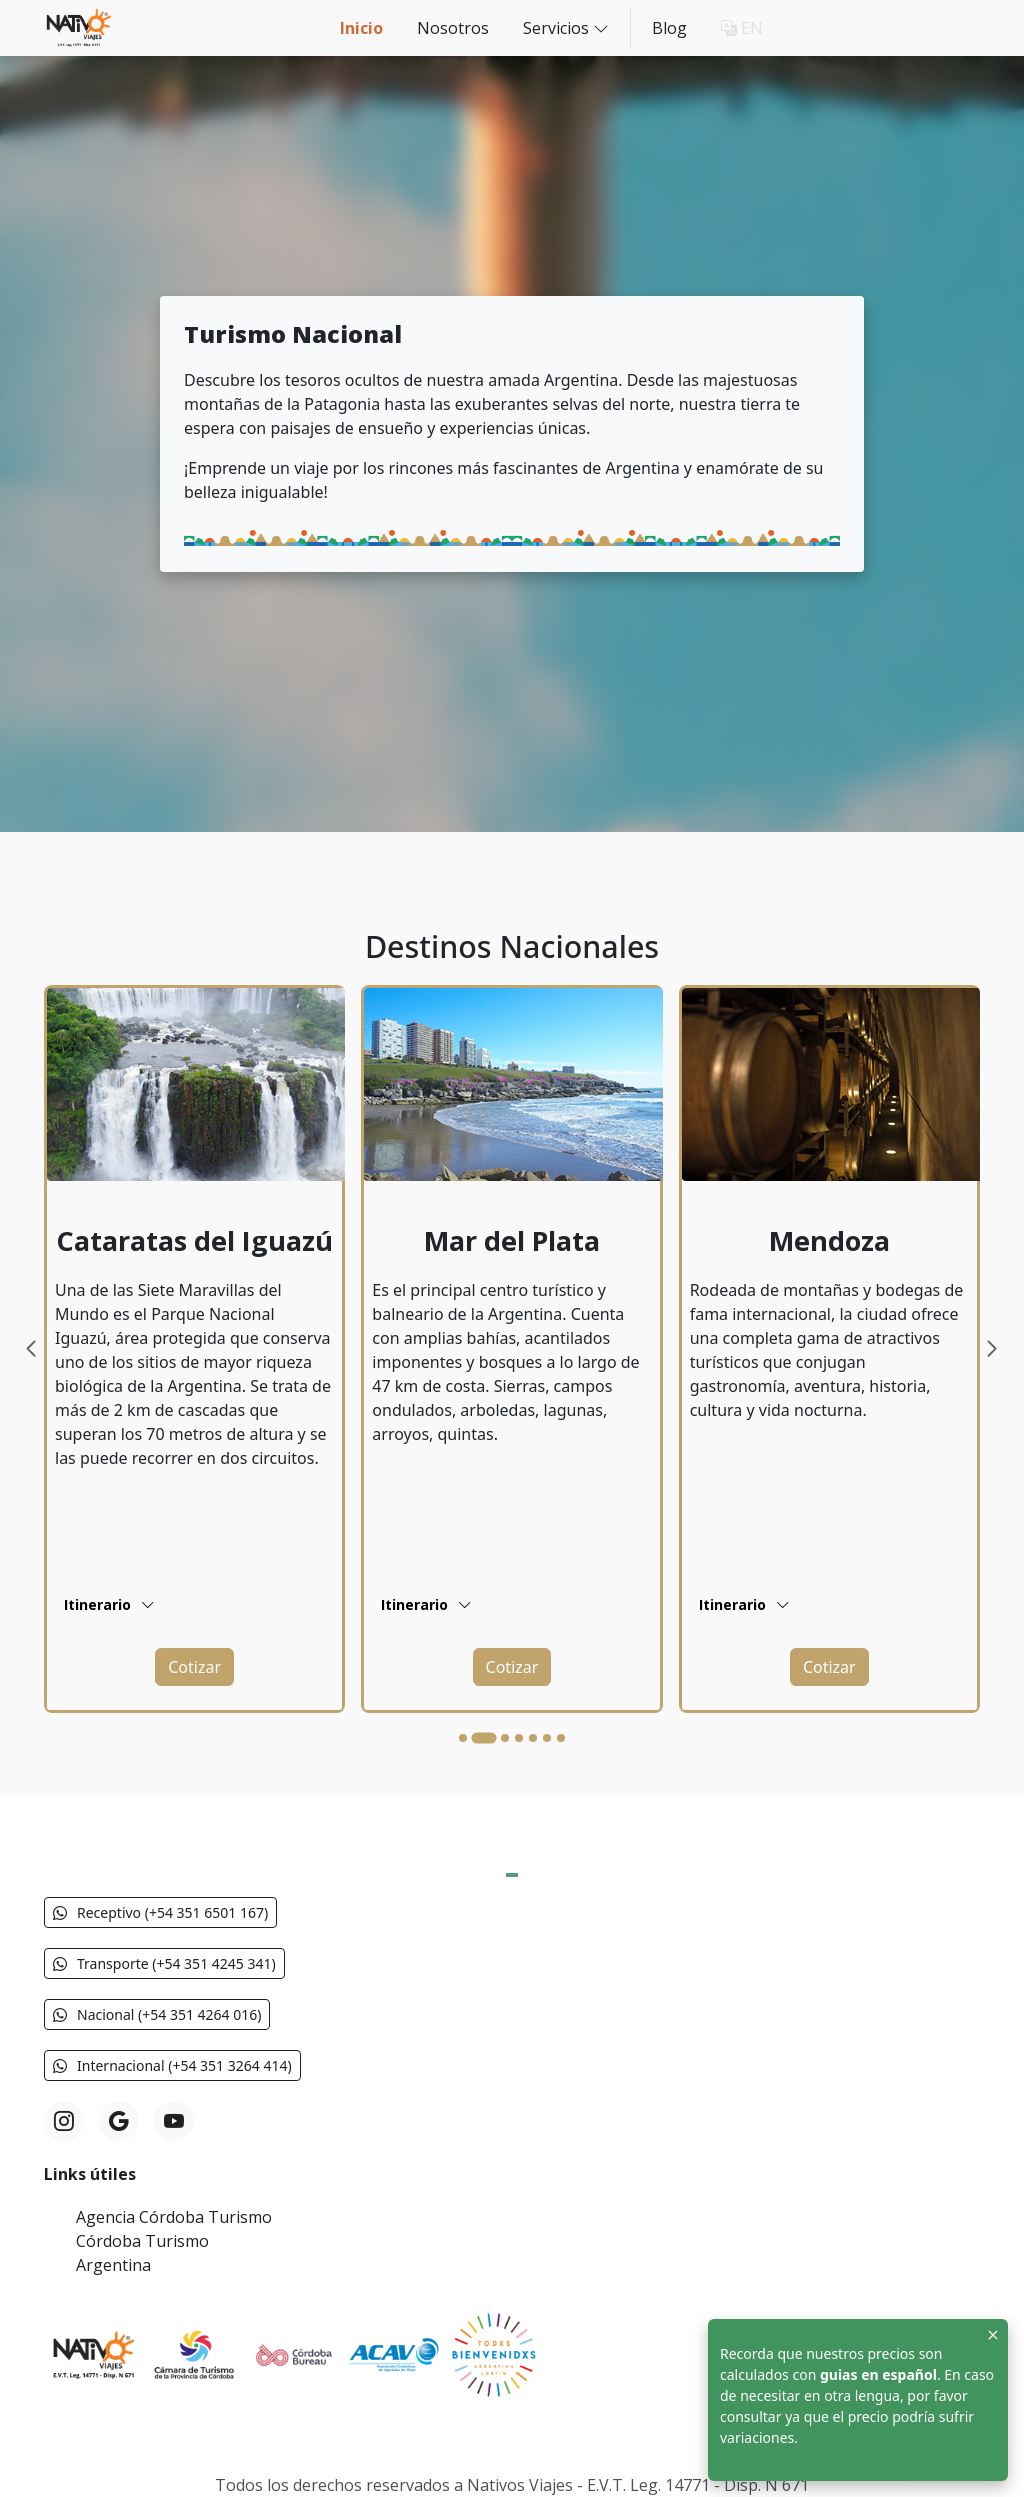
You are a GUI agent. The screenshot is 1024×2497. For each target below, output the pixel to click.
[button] (194, 1667)
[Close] (993, 2334)
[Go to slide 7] (561, 1738)
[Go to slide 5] (533, 1738)
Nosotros (453, 28)
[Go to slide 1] (463, 1738)
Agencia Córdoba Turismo (174, 2217)
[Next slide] (991, 1349)
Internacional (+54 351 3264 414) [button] (172, 2065)
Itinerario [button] (109, 1604)
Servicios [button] (566, 27)
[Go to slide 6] (547, 1738)
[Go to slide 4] (519, 1738)
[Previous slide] (33, 1349)
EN (742, 28)
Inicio (361, 28)
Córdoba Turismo (142, 2241)
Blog (669, 28)
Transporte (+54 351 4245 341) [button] (164, 1963)
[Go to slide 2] (483, 1738)
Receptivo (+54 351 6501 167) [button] (160, 1912)
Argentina (113, 2265)
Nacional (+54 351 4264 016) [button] (157, 2014)
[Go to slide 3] (505, 1738)
